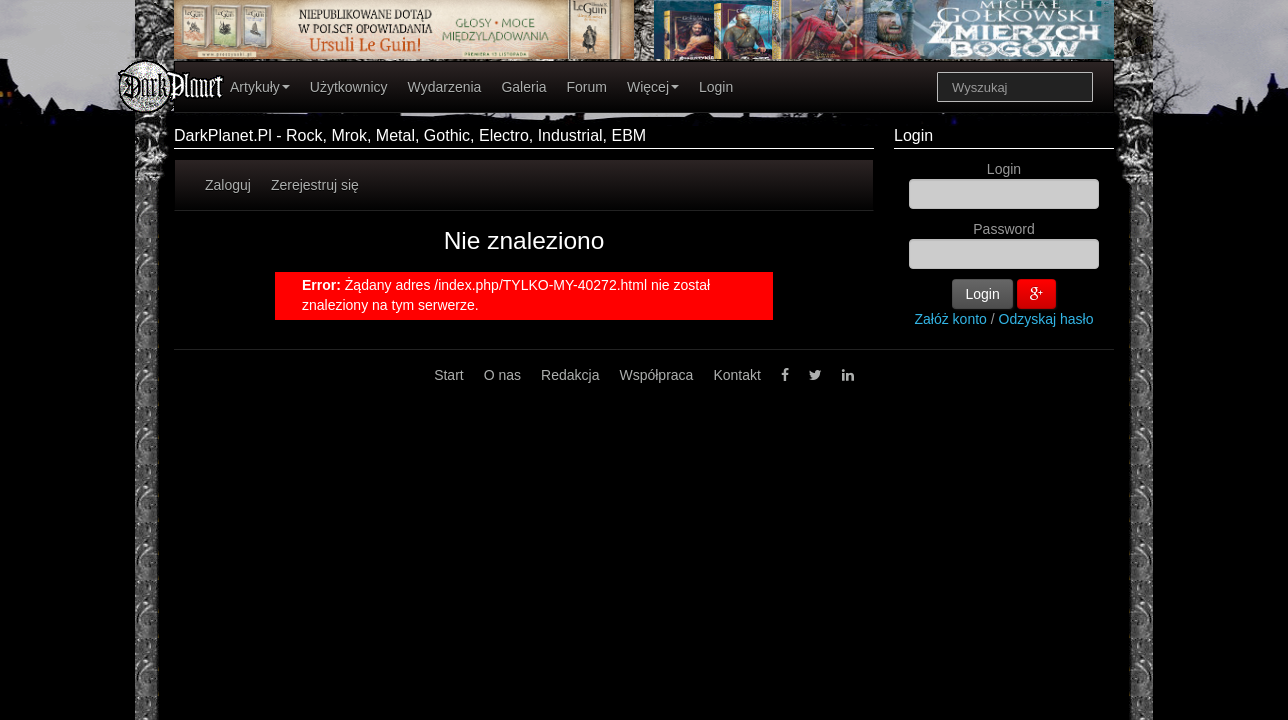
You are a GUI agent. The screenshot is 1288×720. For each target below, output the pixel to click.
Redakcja (570, 375)
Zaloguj (228, 185)
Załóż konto (951, 319)
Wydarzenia (445, 87)
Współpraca (656, 375)
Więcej (653, 87)
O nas (502, 375)
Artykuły (260, 87)
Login (716, 87)
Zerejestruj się (315, 185)
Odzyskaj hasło (1046, 319)
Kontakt (736, 375)
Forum (587, 87)
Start (449, 375)
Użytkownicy (349, 87)
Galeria (523, 87)
